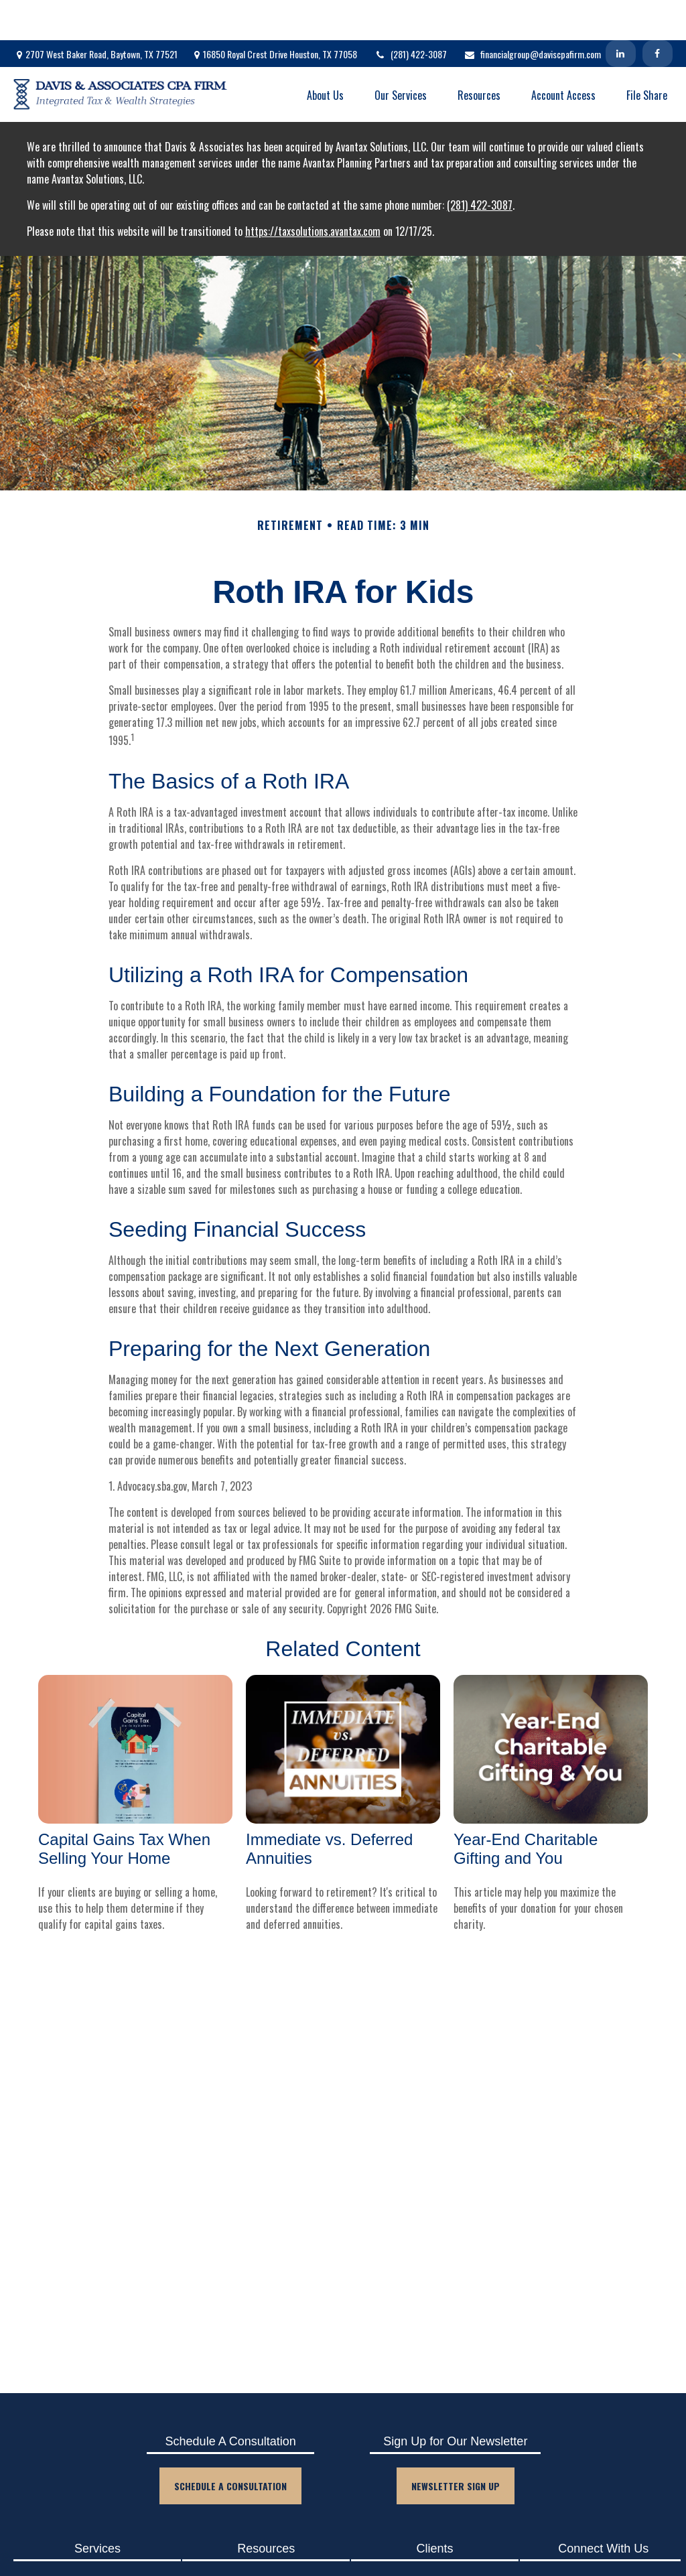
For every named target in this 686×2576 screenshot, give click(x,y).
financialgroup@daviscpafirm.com (532, 14)
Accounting (89, 2541)
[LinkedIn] (621, 13)
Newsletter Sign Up (455, 2446)
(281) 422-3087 (410, 14)
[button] (325, 54)
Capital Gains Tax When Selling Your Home (124, 1808)
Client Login (427, 2541)
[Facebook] (657, 13)
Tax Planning (89, 2564)
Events (258, 2564)
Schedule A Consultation (230, 2446)
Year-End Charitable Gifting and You (526, 1808)
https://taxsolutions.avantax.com (313, 191)
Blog (259, 2541)
